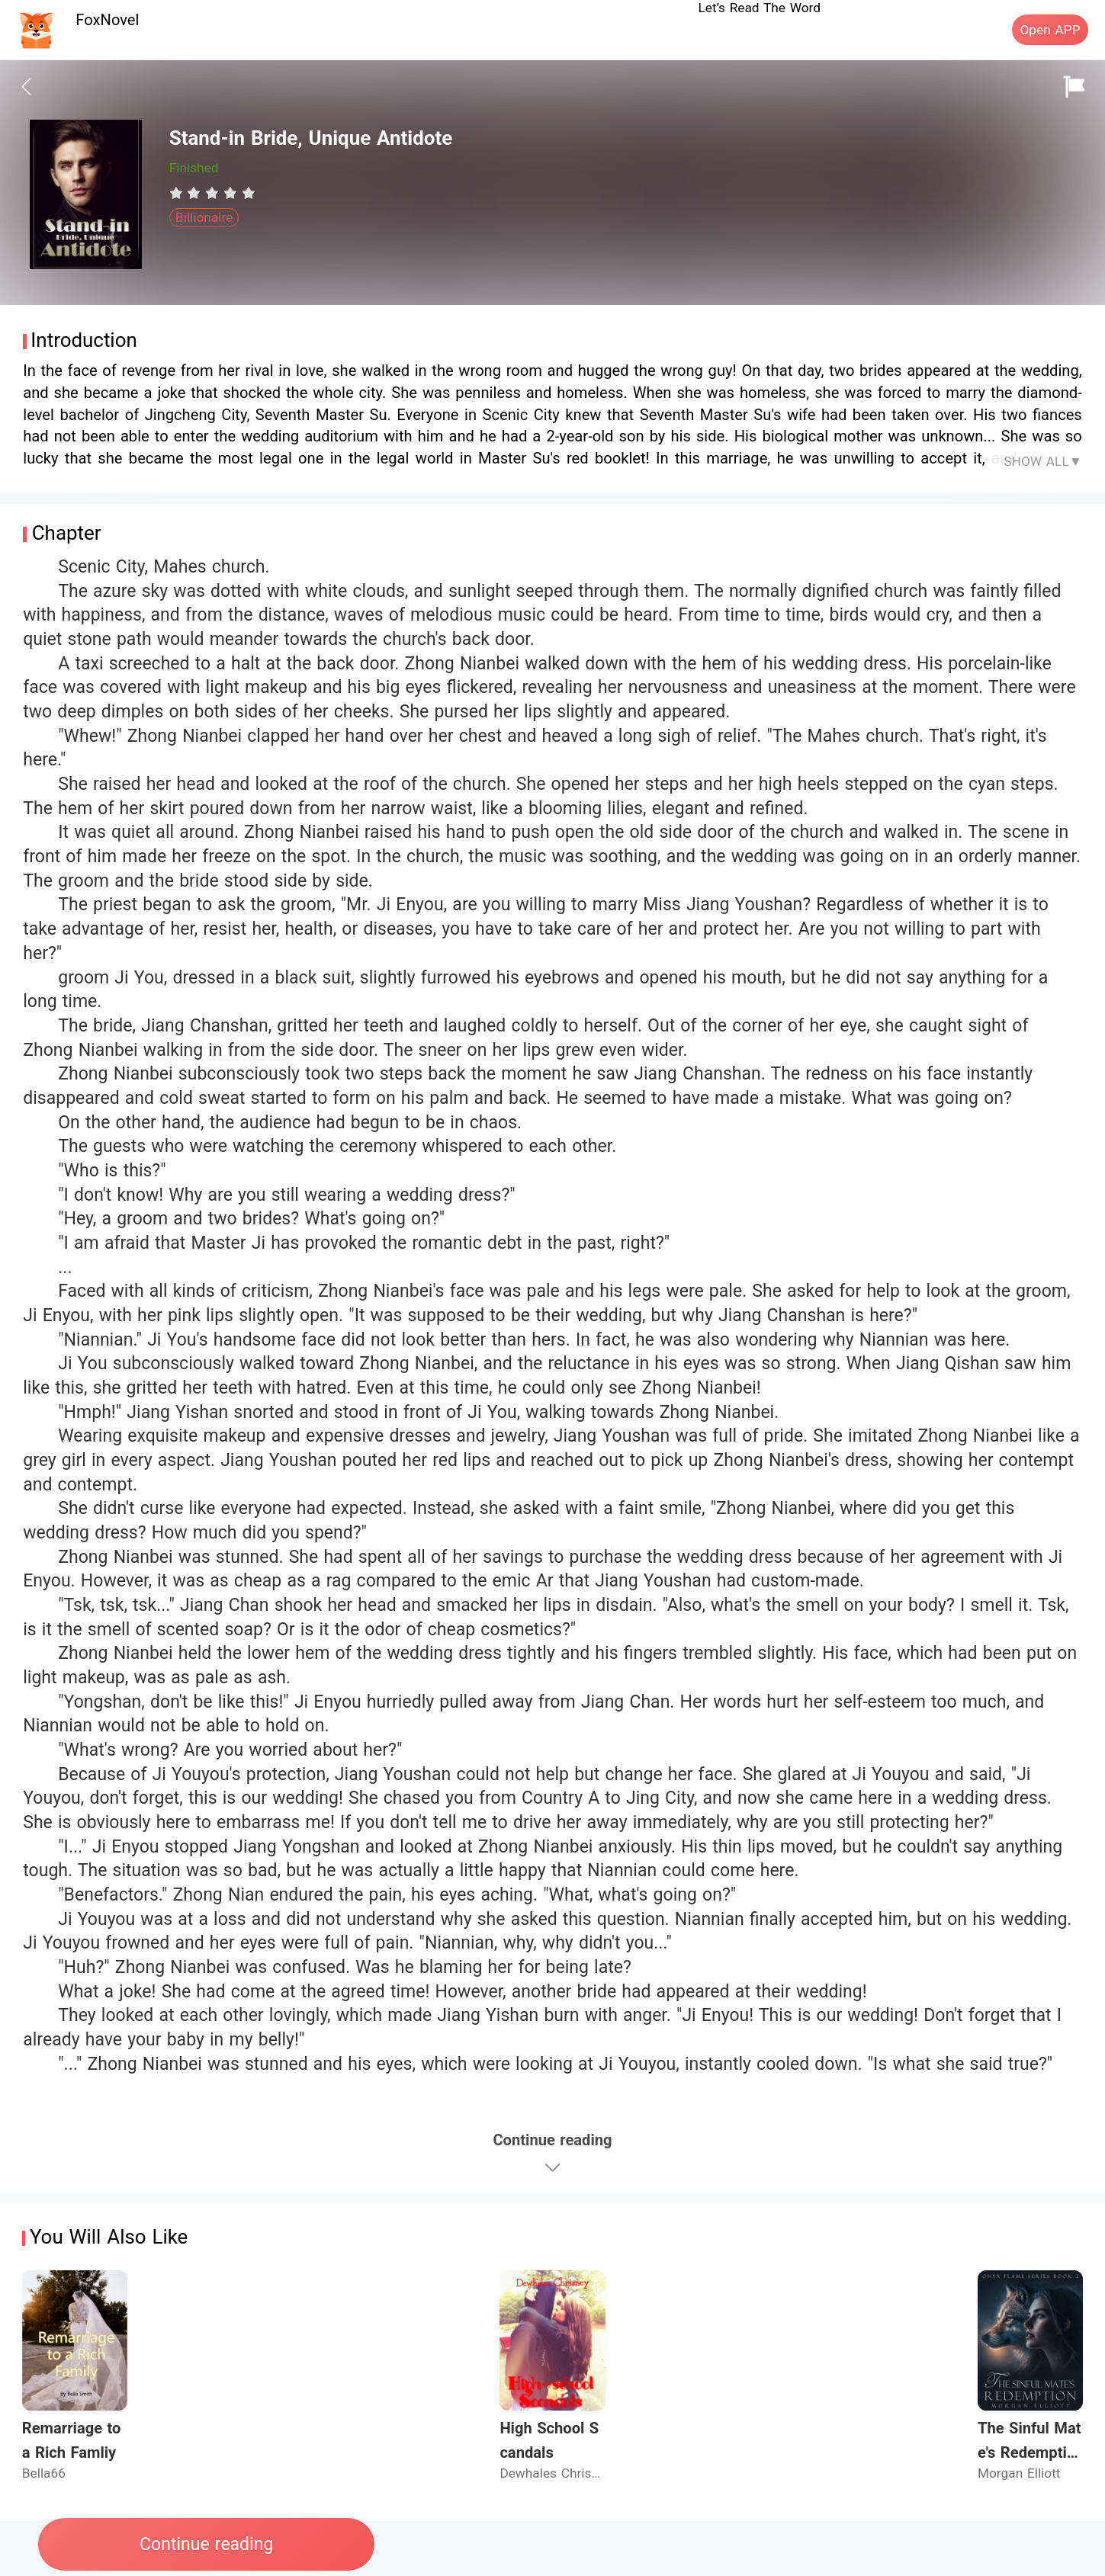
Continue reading (206, 2544)
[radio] (178, 193)
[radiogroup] (212, 193)
